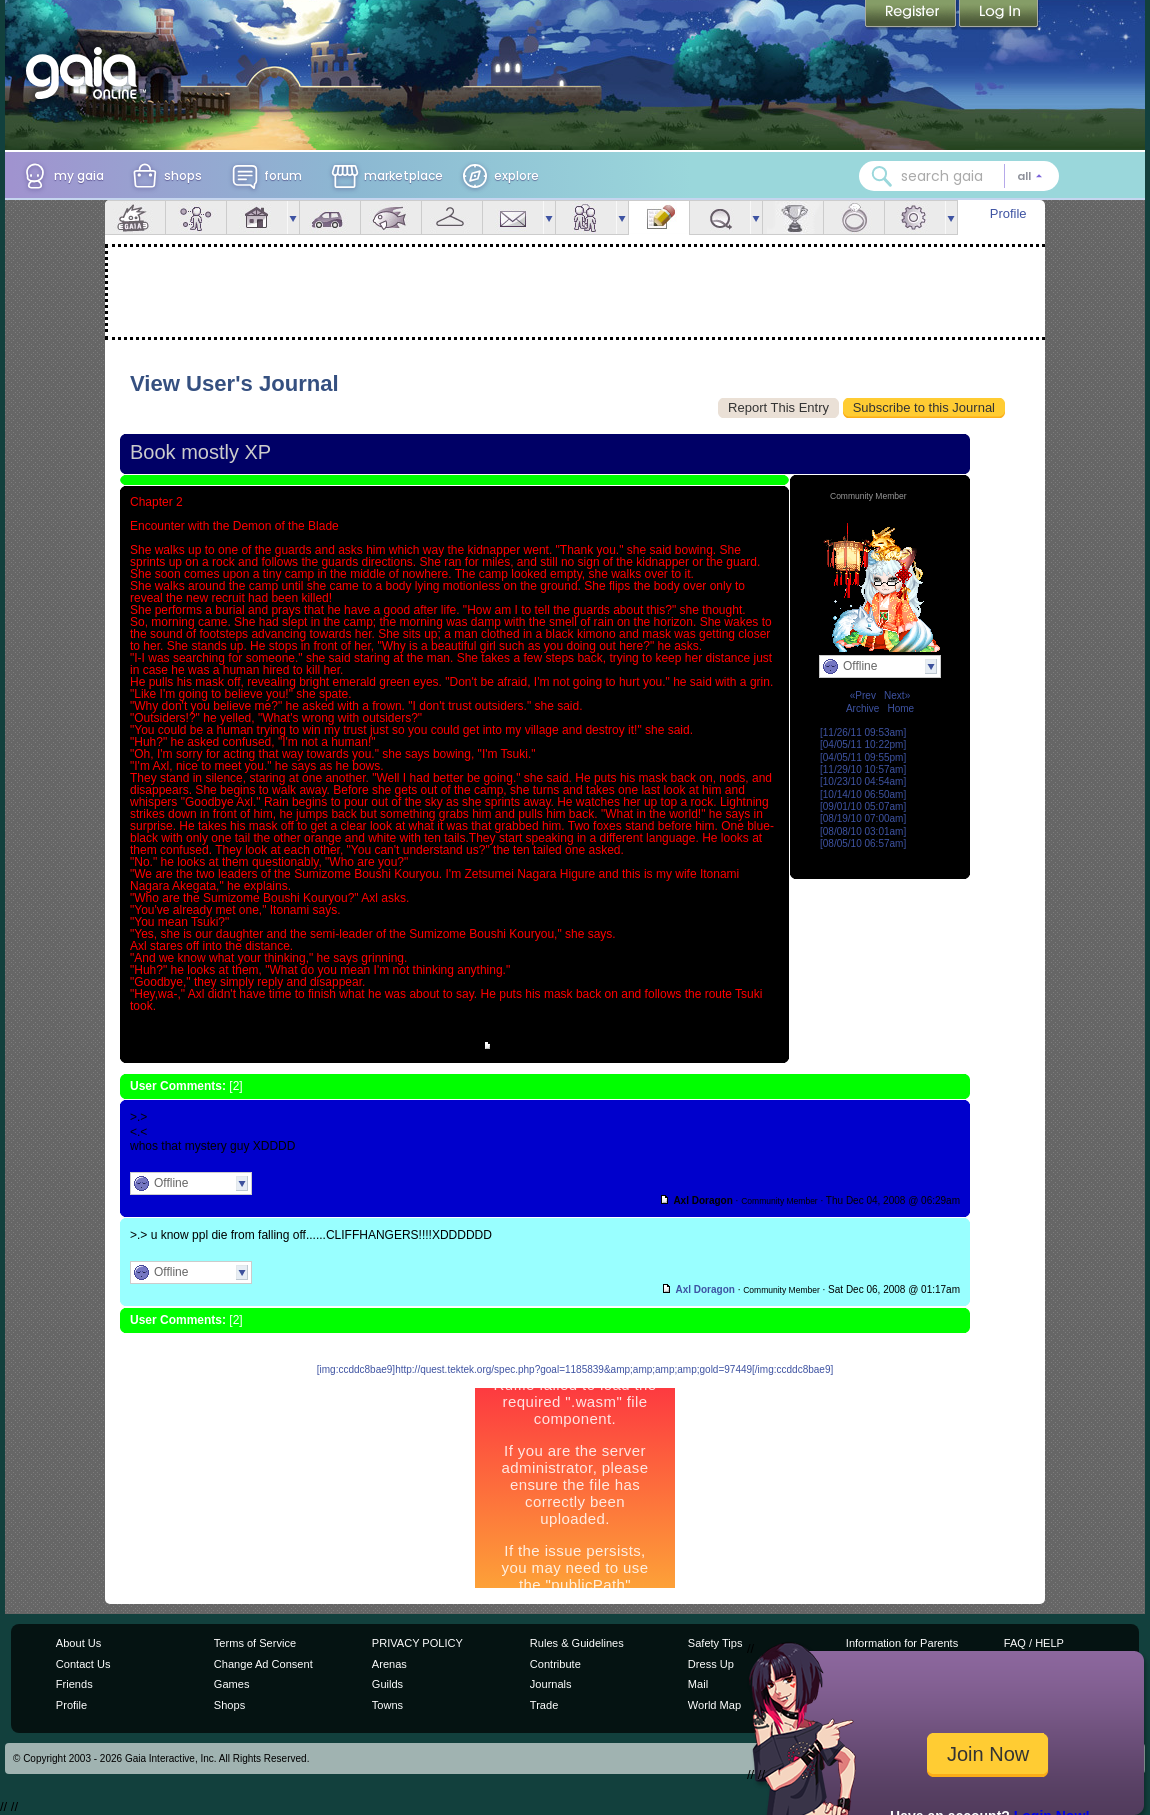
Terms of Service (255, 1643)
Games (232, 1684)
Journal (659, 217)
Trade (544, 1705)
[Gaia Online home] (86, 73)
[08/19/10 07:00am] (863, 818)
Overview (135, 217)
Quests (720, 217)
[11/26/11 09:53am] (863, 732)
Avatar (196, 217)
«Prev (863, 695)
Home (900, 708)
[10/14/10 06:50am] (863, 794)
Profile (1008, 213)
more (293, 217)
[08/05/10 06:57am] (863, 843)
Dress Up (711, 1664)
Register (912, 15)
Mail (513, 217)
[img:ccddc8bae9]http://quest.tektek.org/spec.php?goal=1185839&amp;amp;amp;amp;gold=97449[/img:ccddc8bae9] (575, 1369)
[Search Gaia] (882, 176)
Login (999, 15)
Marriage (854, 217)
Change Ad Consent (263, 1664)
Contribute (555, 1664)
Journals (551, 1684)
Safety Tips (715, 1643)
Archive (862, 708)
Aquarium (391, 217)
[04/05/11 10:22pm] (863, 744)
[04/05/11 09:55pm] (863, 757)
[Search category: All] (1030, 176)
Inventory (452, 217)
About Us (78, 1643)
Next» (897, 695)
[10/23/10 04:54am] (863, 781)
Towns (387, 1705)
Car (330, 217)
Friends (586, 217)
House (257, 217)
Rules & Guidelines (577, 1643)
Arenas (389, 1664)
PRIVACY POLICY (417, 1643)
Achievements (793, 217)
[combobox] (959, 176)
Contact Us (83, 1664)
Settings (915, 217)
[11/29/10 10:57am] (863, 769)
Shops (229, 1705)
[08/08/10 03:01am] (863, 831)
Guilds (387, 1684)
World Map (714, 1705)
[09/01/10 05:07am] (863, 806)
